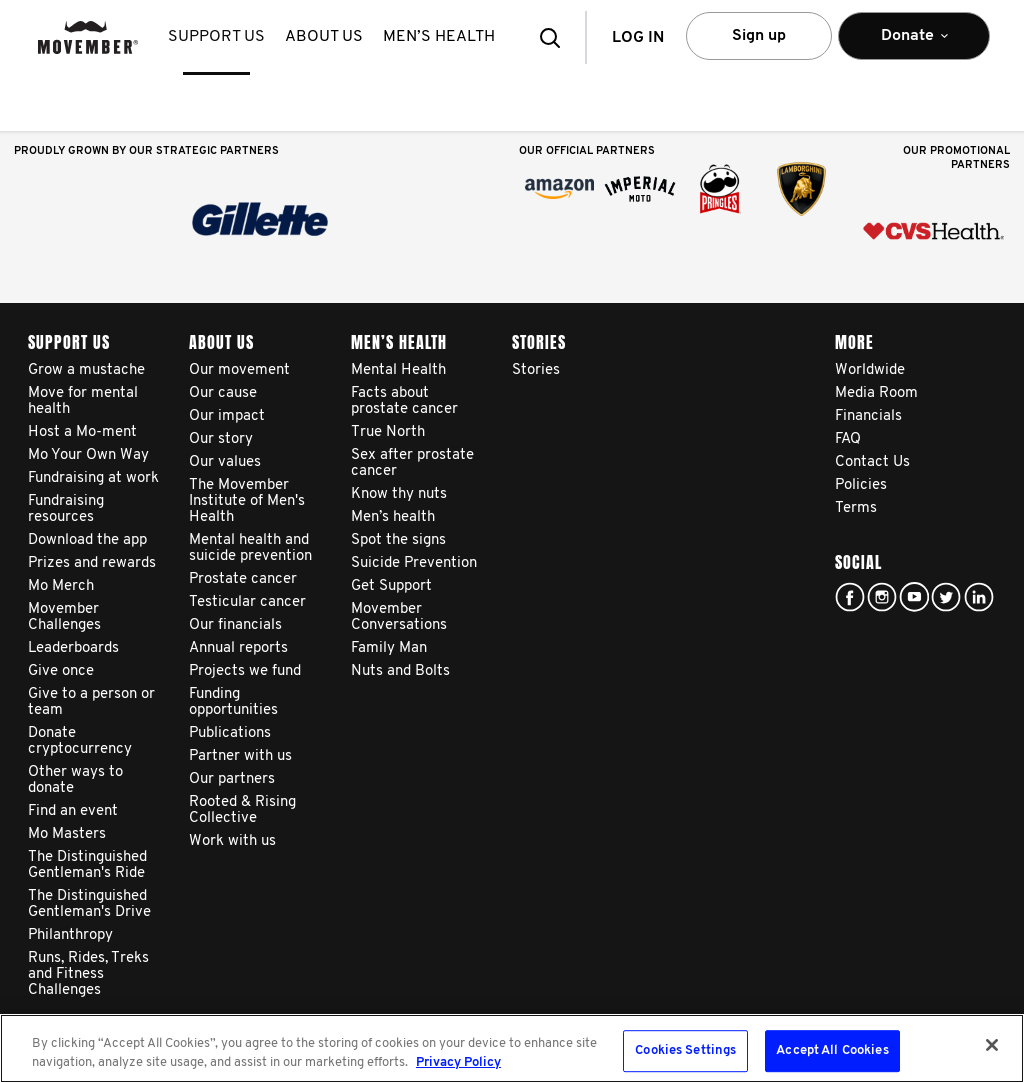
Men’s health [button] (439, 37)
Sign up (759, 36)
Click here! (882, 597)
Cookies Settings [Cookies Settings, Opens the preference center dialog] (685, 1051)
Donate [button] (914, 44)
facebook (850, 597)
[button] (556, 37)
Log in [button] (638, 38)
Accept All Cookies (832, 1051)
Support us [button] (216, 37)
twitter (946, 597)
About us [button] (324, 37)
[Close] (992, 1045)
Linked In (979, 597)
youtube (914, 597)
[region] (512, 1048)
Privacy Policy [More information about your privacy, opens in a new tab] (458, 1062)
